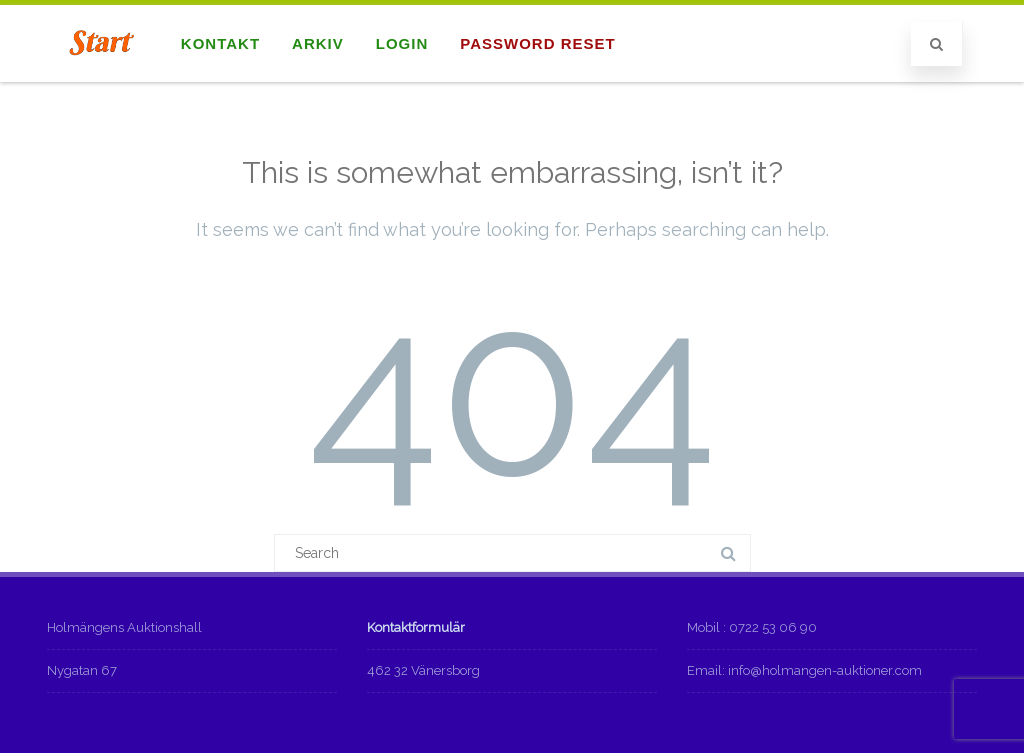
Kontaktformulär (416, 627)
